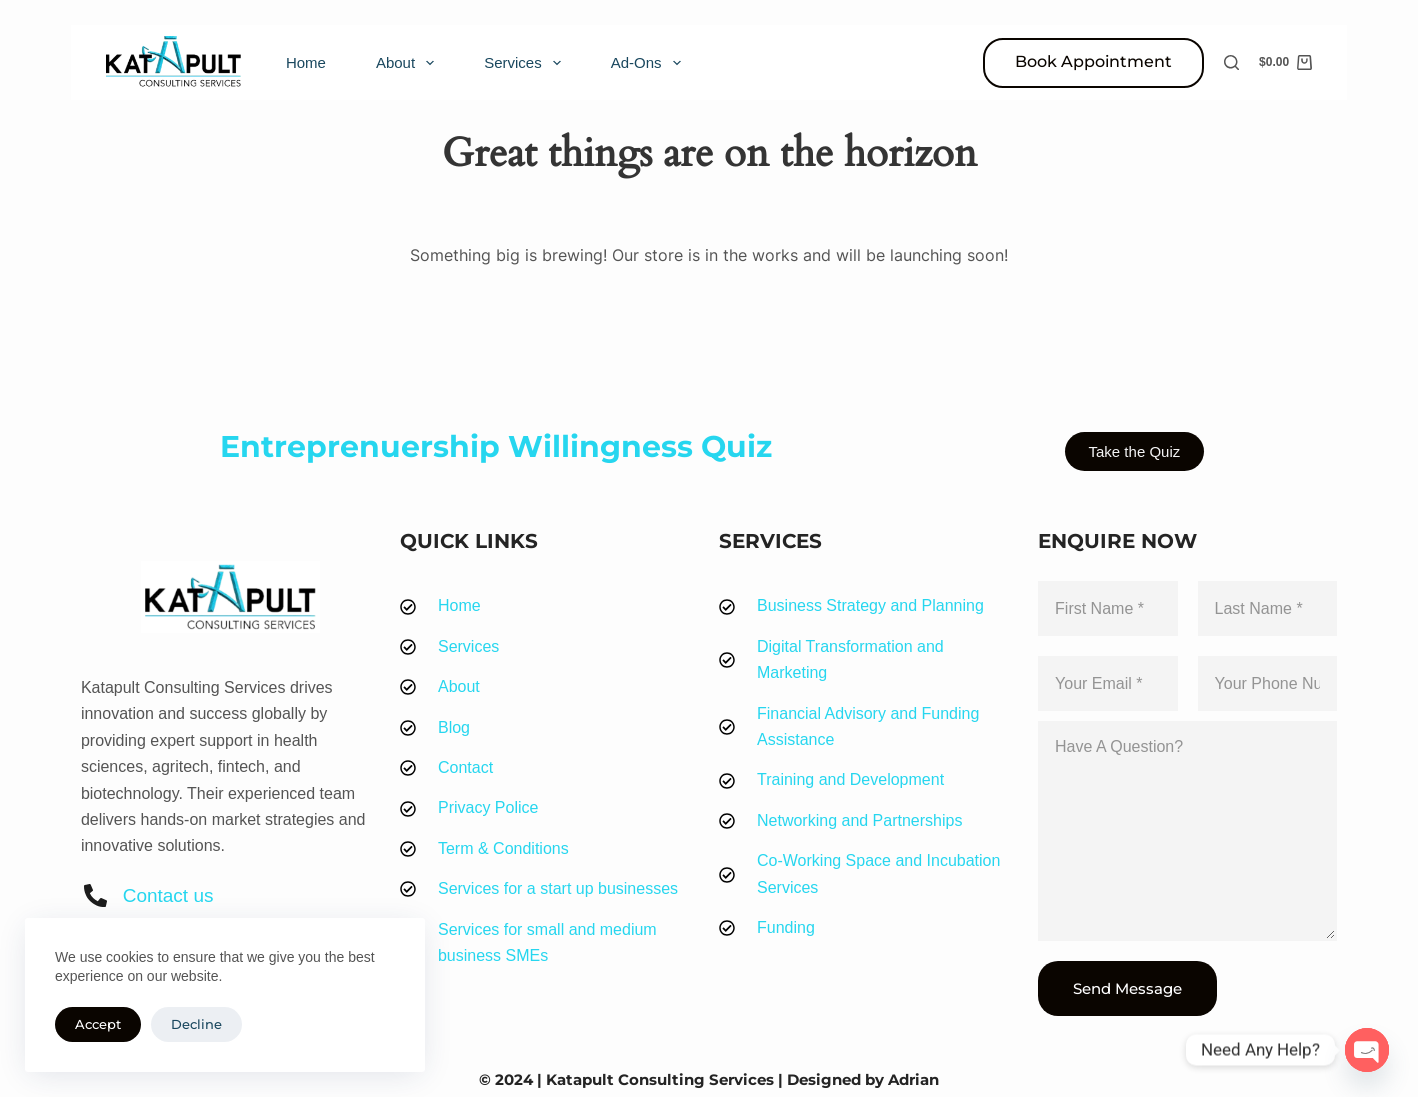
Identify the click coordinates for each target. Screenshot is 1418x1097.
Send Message (1127, 988)
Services (526, 63)
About (409, 63)
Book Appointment (1093, 61)
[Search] (1231, 62)
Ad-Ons (650, 63)
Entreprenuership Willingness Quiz (496, 446)
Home (306, 62)
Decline (196, 1024)
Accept (98, 1024)
